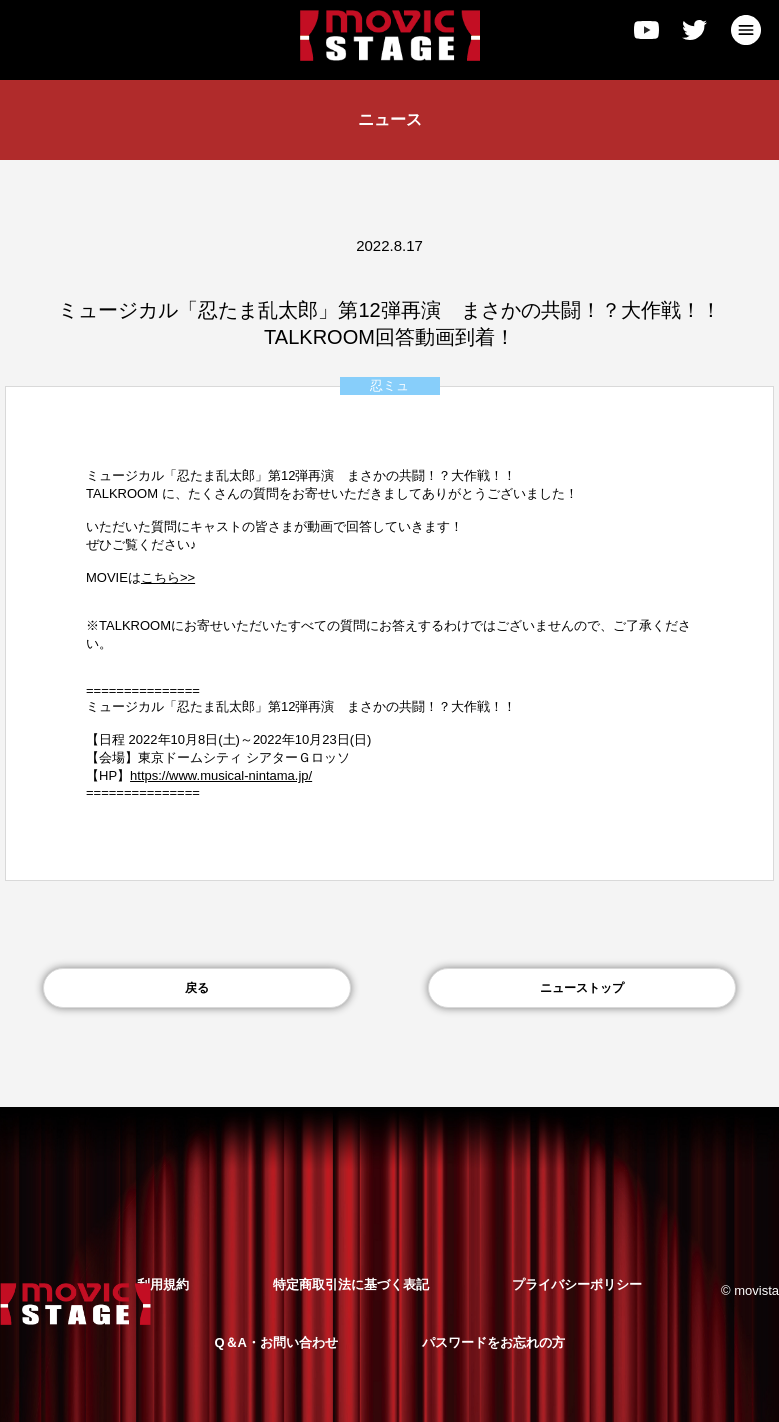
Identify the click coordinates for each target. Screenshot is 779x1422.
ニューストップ (582, 988)
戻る (197, 988)
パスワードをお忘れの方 (493, 1342)
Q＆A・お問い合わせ (276, 1342)
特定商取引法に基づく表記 (351, 1284)
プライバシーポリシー (577, 1284)
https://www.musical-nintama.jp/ (221, 775)
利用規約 (163, 1284)
